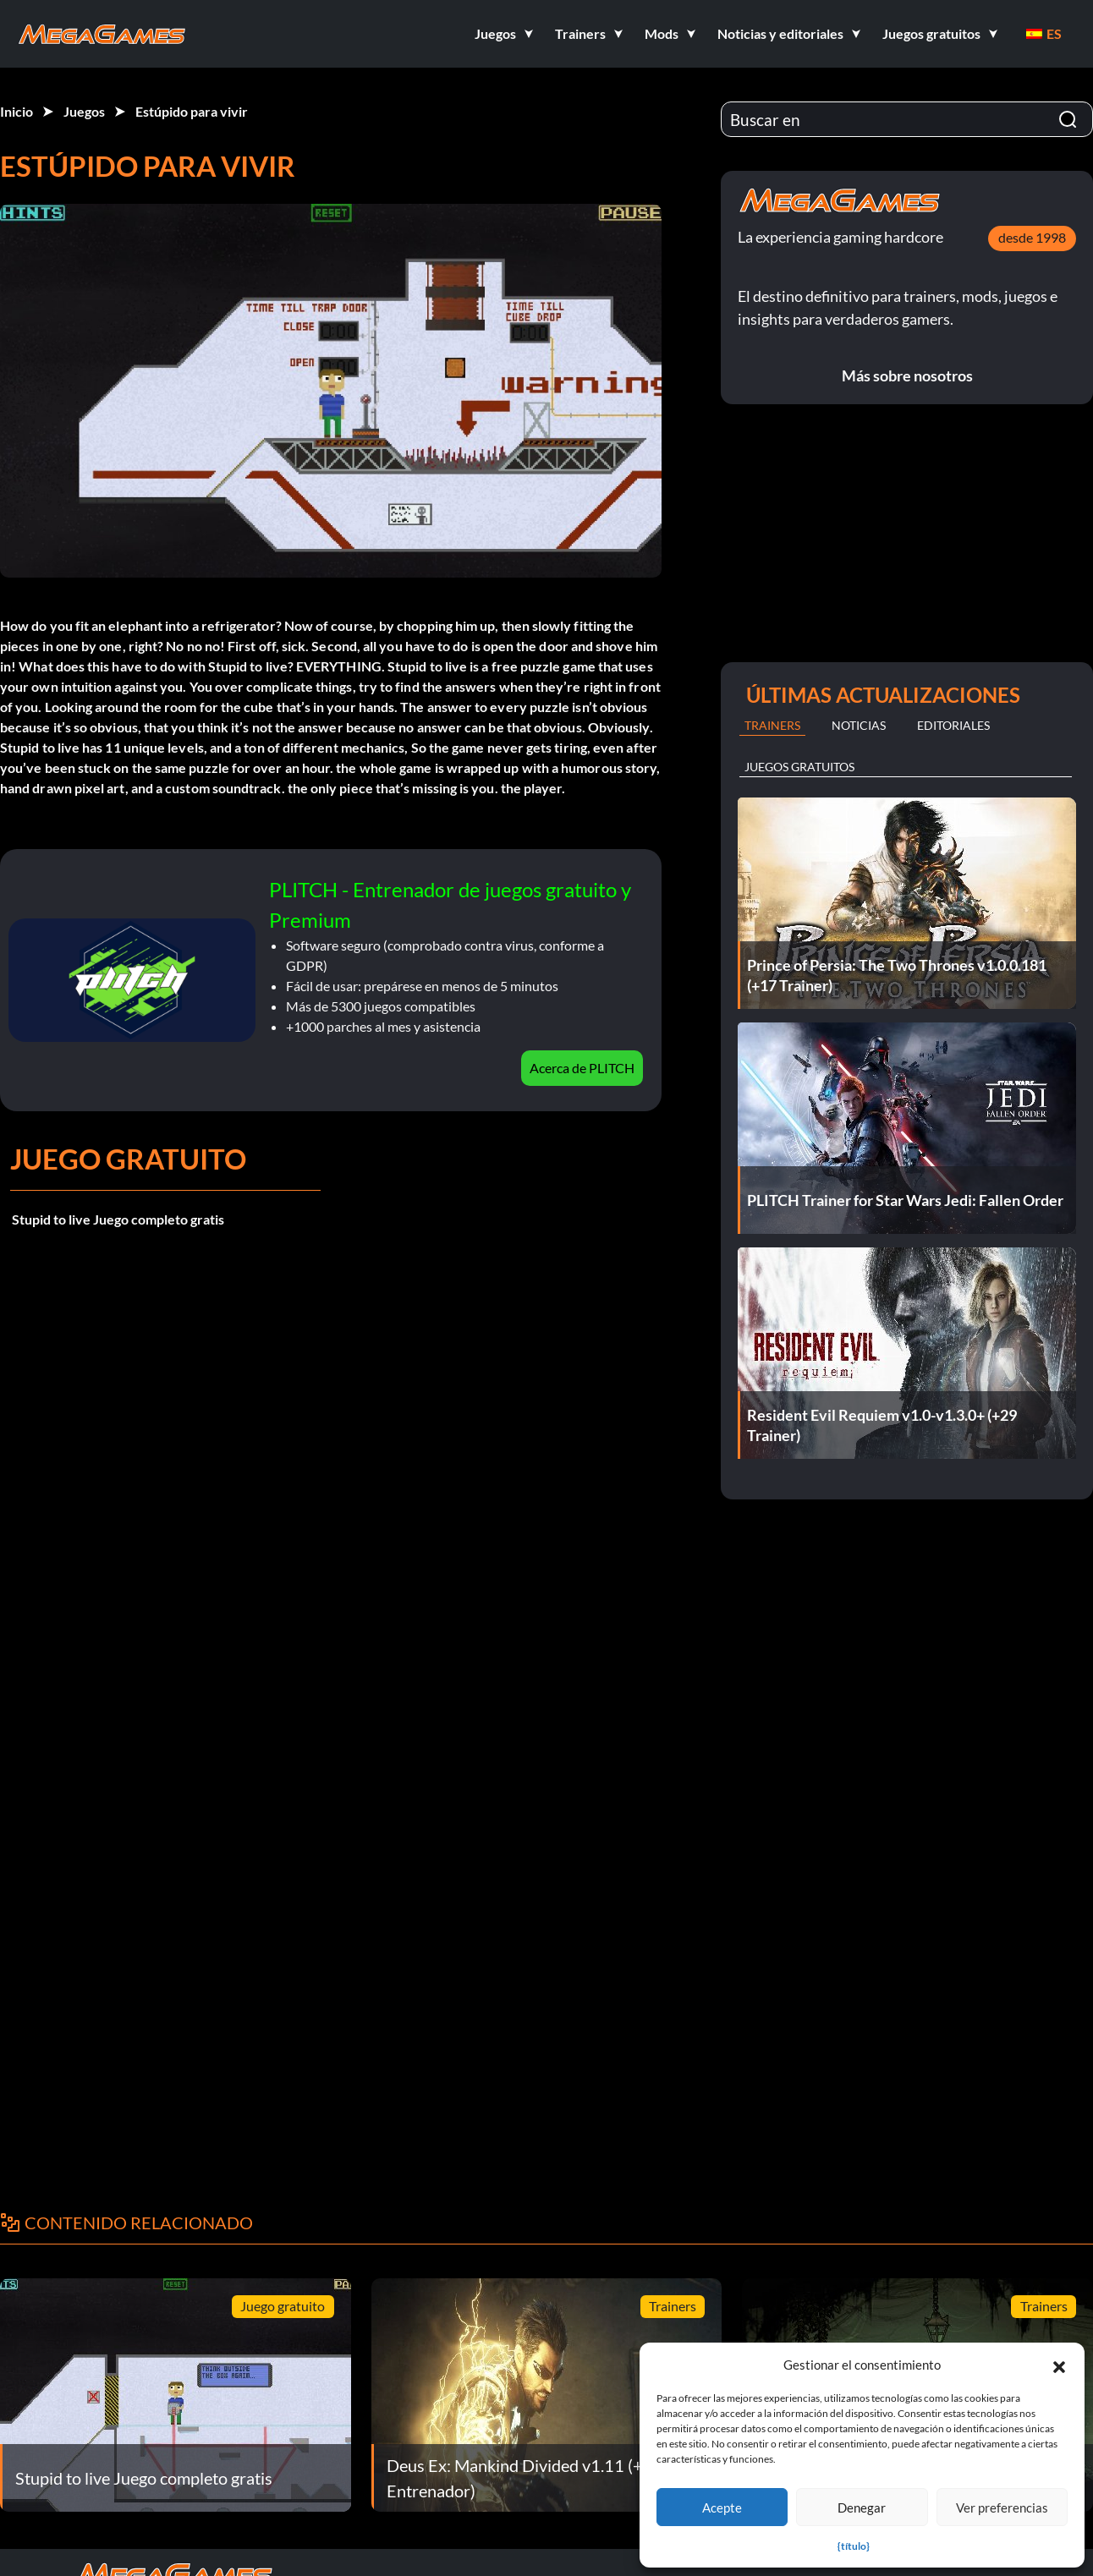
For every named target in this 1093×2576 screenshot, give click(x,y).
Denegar (862, 2507)
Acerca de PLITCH (582, 1068)
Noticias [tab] (859, 725)
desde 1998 (1032, 237)
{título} (854, 2546)
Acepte (722, 2507)
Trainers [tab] (772, 725)
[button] (1059, 2364)
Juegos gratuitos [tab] (799, 766)
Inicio (16, 111)
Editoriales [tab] (953, 725)
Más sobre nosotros (907, 375)
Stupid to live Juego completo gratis (118, 1219)
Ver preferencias (1002, 2507)
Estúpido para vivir (191, 111)
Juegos (84, 111)
